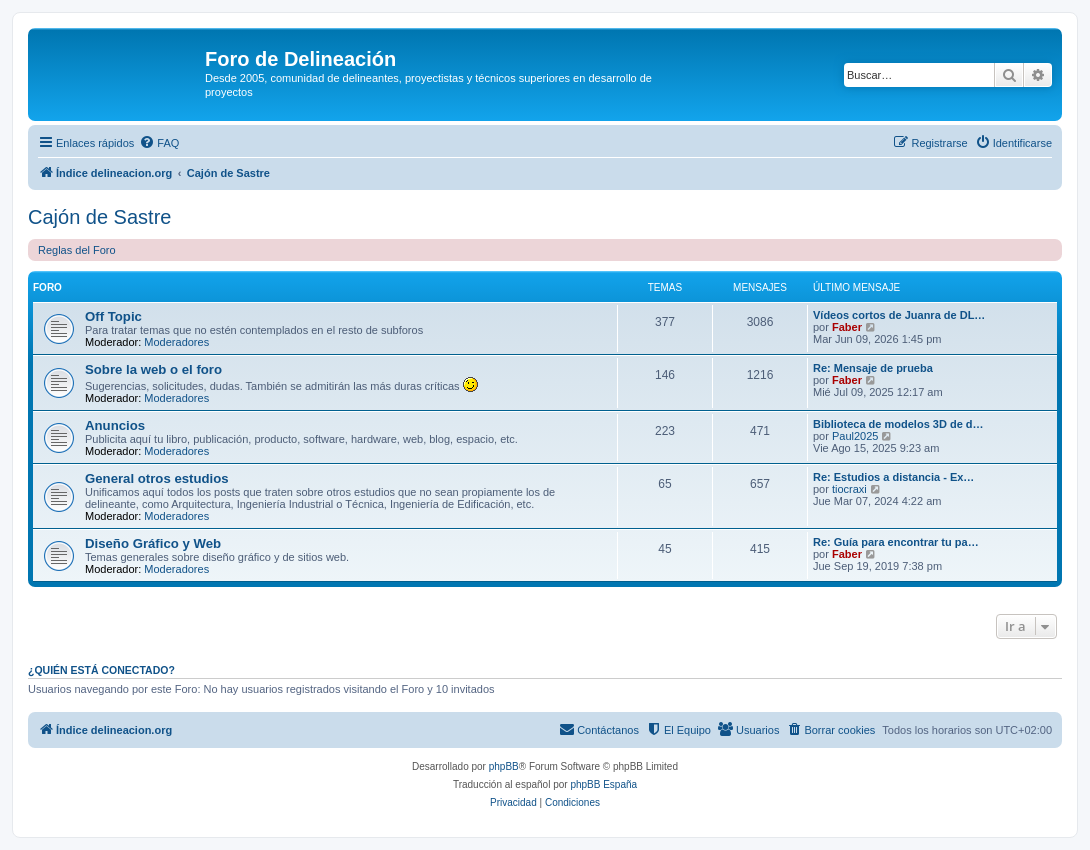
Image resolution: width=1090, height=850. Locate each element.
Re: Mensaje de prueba (873, 368)
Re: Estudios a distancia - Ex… (893, 477)
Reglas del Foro (77, 250)
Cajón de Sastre (99, 217)
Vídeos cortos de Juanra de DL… (899, 315)
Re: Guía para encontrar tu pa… (896, 542)
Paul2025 (855, 436)
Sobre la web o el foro (153, 369)
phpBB (504, 766)
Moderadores (176, 342)
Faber (847, 327)
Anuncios (115, 425)
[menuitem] (159, 143)
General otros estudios (157, 478)
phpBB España (603, 784)
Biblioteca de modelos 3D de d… (898, 424)
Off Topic (113, 316)
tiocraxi (849, 489)
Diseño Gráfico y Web (153, 543)
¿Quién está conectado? (101, 670)
